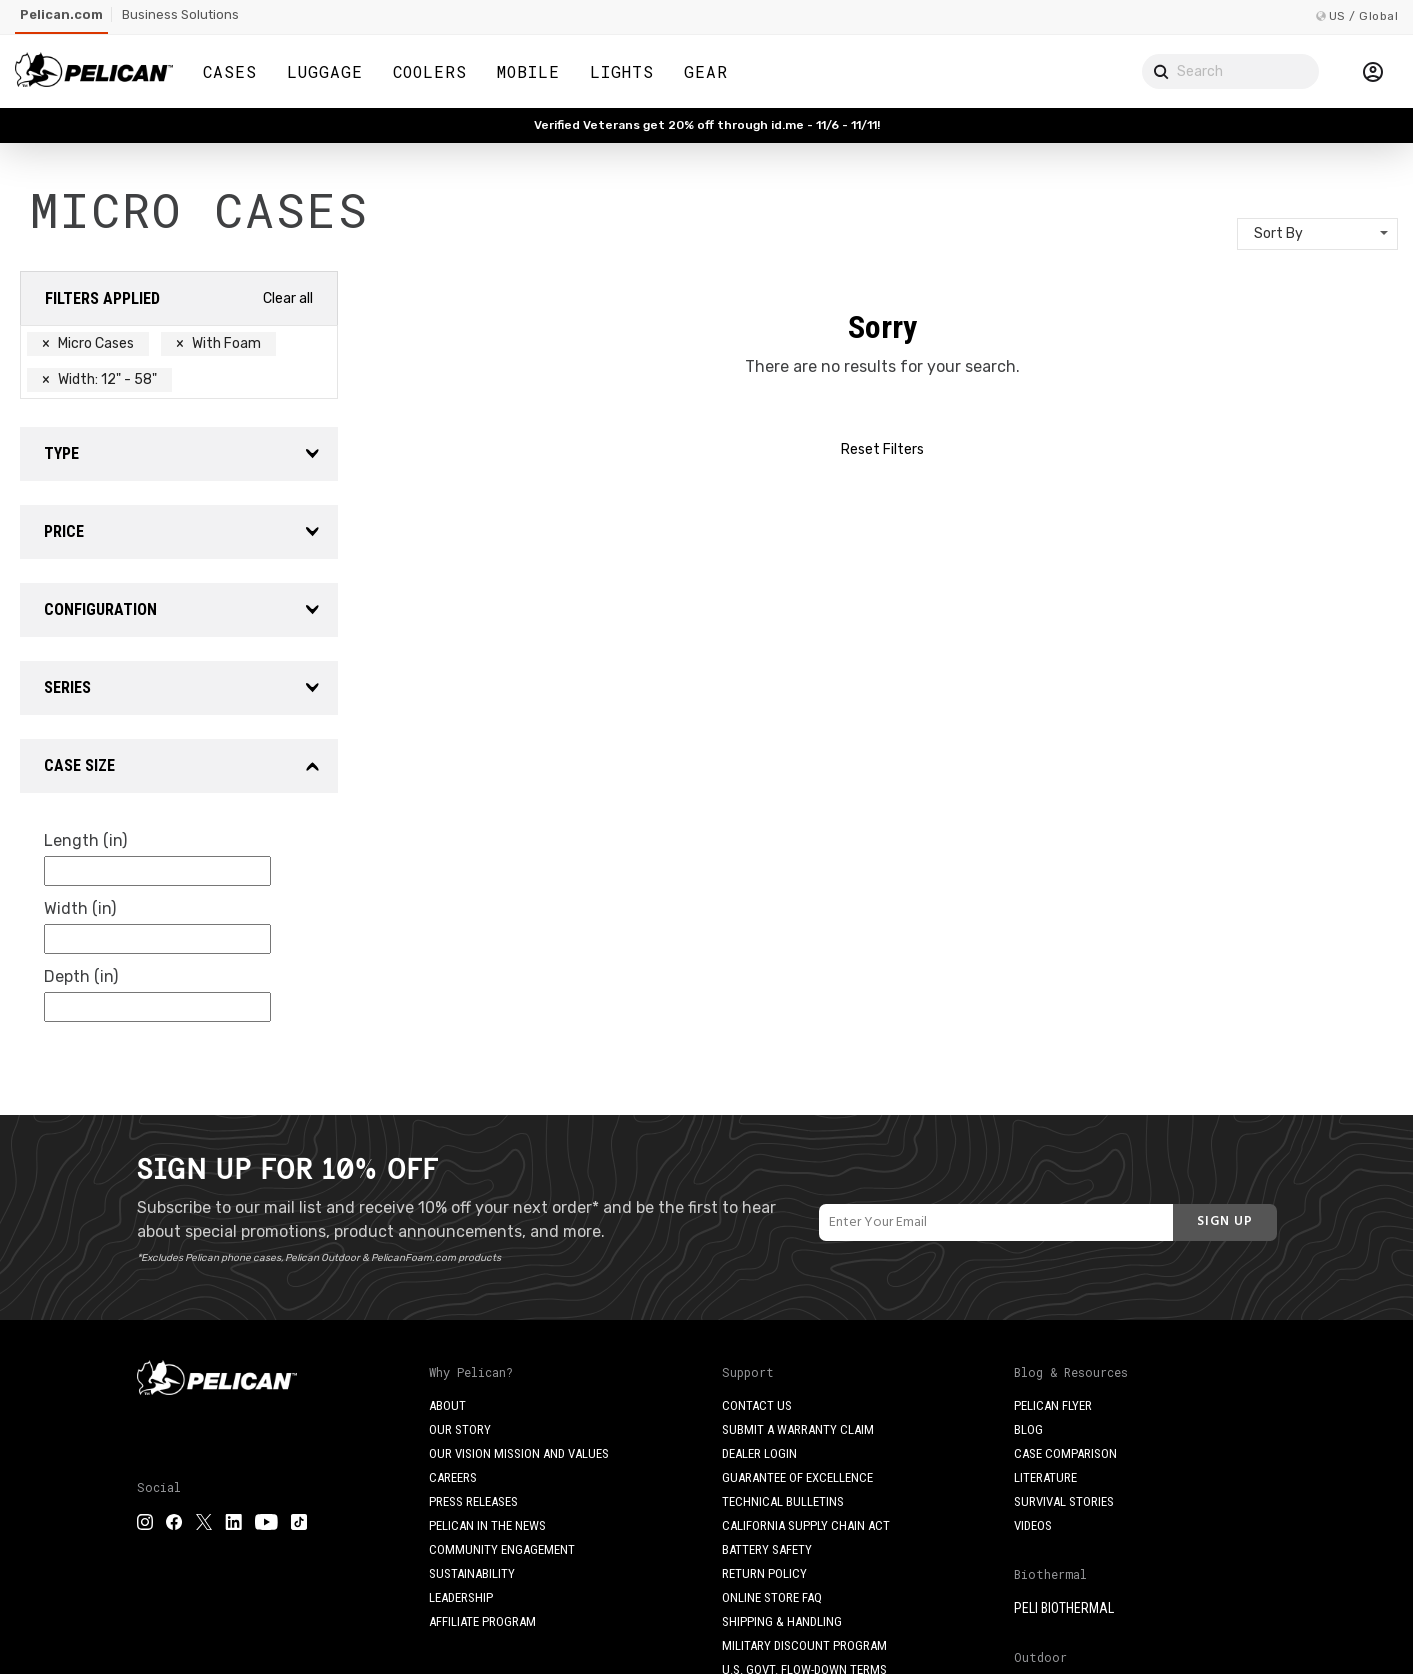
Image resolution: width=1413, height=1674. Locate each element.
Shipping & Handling (782, 1621)
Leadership (461, 1597)
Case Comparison (1065, 1453)
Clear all (288, 298)
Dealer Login (759, 1453)
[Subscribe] (1225, 1222)
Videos (1033, 1525)
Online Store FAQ (772, 1597)
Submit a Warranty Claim (798, 1429)
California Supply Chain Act (806, 1525)
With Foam (218, 343)
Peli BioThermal (1064, 1608)
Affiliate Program (482, 1621)
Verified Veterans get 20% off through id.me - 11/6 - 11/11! (707, 125)
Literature (1045, 1477)
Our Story (460, 1429)
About (447, 1405)
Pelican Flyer (1053, 1405)
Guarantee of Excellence (797, 1477)
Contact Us (757, 1405)
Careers (453, 1477)
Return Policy (764, 1573)
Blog (1028, 1429)
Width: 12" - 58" (99, 379)
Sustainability (472, 1573)
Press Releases (473, 1501)
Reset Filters (882, 449)
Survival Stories (1064, 1501)
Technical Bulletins (783, 1501)
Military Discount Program (804, 1645)
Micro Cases (88, 343)
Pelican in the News (487, 1525)
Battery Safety (767, 1549)
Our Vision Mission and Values (519, 1453)
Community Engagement (502, 1549)
